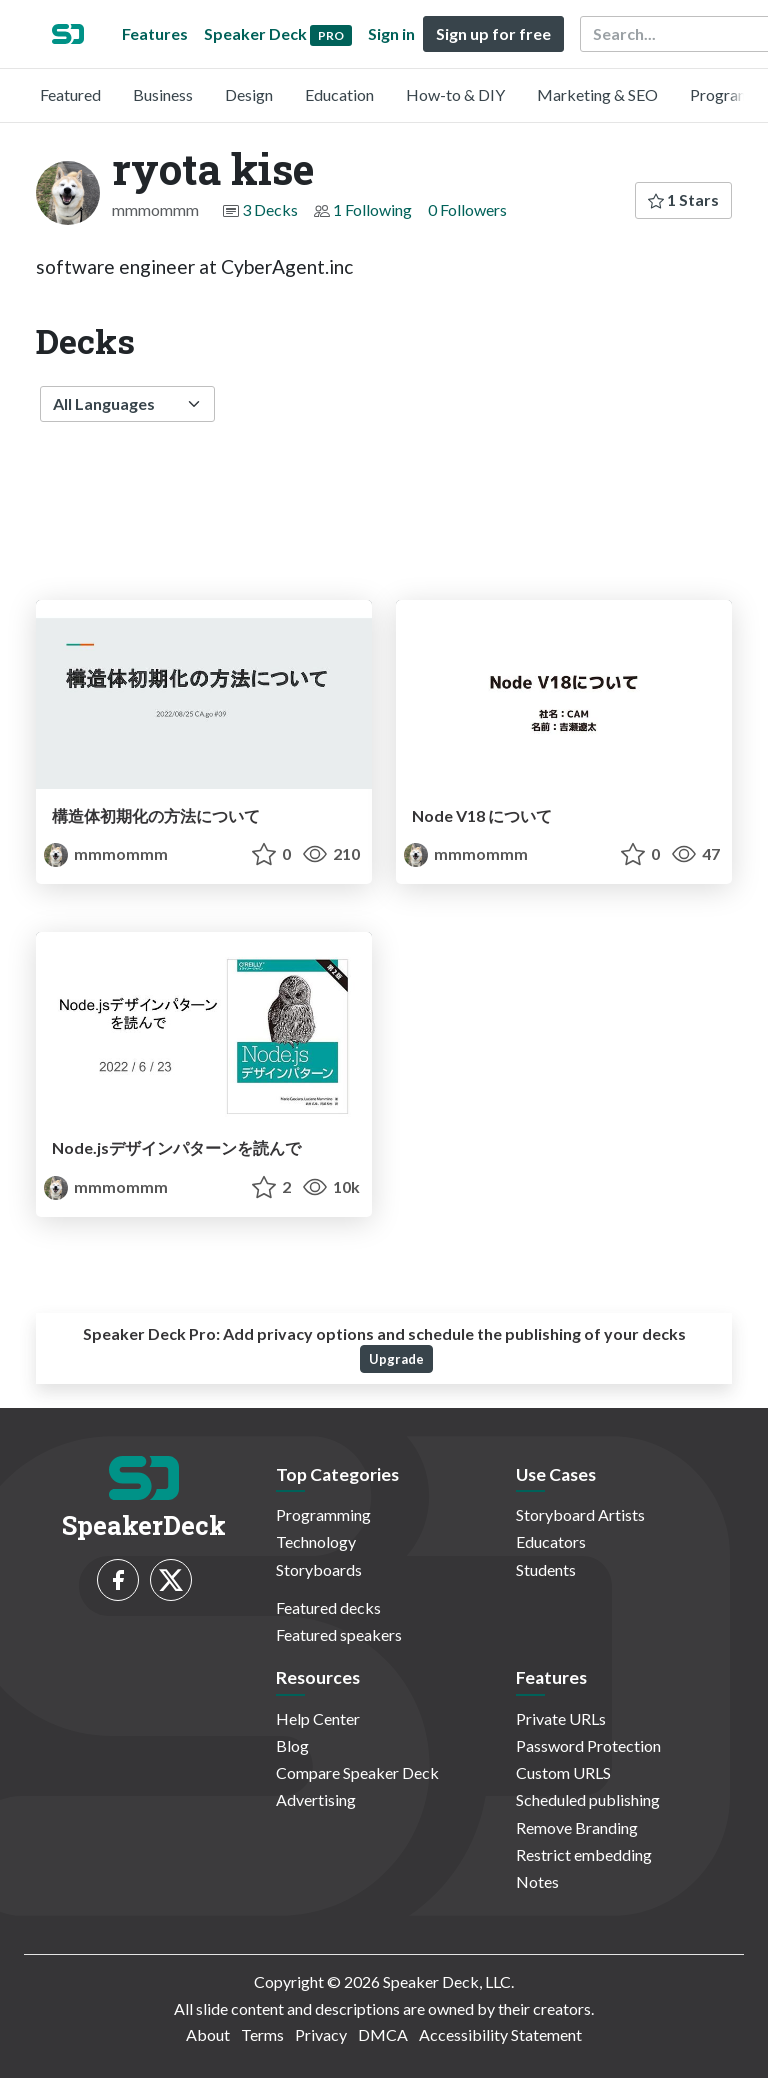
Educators (551, 1541)
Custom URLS (563, 1772)
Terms (262, 2034)
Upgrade (396, 1359)
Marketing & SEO (597, 94)
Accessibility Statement (500, 2034)
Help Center (318, 1718)
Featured (70, 94)
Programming (323, 1514)
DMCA (383, 2034)
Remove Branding (577, 1827)
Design (249, 94)
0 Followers (467, 209)
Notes (537, 1881)
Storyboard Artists (580, 1514)
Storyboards (319, 1569)
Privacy (321, 2034)
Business (163, 94)
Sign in (391, 33)
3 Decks (270, 209)
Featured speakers (339, 1634)
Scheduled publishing (588, 1799)
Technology (316, 1541)
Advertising (316, 1799)
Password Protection (588, 1745)
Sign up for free (493, 33)
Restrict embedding (584, 1854)
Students (546, 1569)
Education (339, 94)
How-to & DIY (455, 94)
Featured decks (328, 1607)
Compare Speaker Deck (357, 1772)
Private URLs (561, 1718)
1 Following (372, 209)
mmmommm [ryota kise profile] (106, 853)
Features (155, 33)
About (208, 2034)
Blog (292, 1745)
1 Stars (683, 199)
